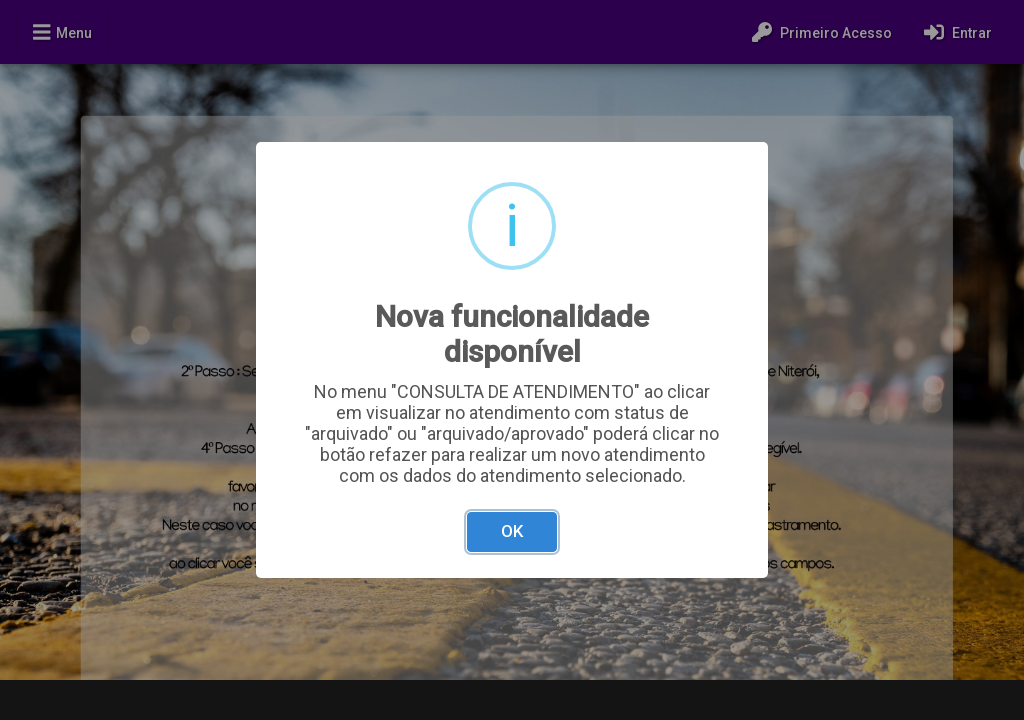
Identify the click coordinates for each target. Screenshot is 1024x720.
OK (512, 531)
